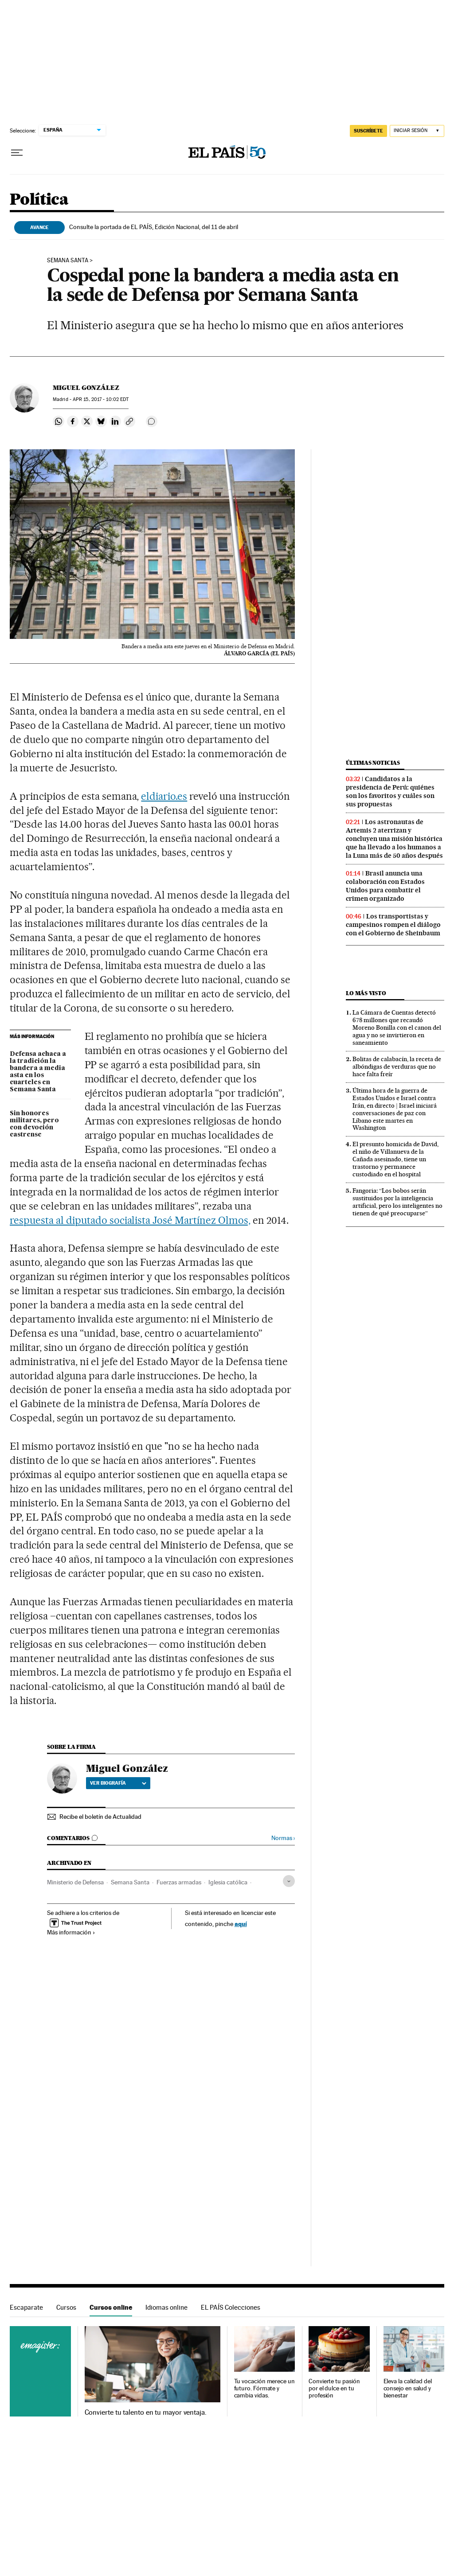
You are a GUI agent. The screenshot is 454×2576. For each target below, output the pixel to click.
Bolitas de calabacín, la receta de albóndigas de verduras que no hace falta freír (396, 1066)
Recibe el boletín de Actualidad (100, 1816)
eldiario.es (164, 796)
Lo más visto (366, 993)
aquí (241, 1923)
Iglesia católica (227, 1882)
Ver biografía (118, 1783)
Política (39, 200)
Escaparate (26, 2307)
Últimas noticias (373, 762)
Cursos (66, 2307)
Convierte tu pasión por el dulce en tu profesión (334, 2388)
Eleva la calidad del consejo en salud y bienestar (408, 2388)
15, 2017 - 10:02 (101, 399)
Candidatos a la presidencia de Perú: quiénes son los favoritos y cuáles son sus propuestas (390, 791)
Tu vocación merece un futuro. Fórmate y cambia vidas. (264, 2388)
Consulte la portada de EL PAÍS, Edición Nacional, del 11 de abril (153, 226)
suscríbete (368, 131)
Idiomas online (166, 2307)
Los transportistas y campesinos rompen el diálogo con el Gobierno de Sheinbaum (393, 924)
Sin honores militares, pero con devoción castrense (34, 1124)
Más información (71, 1932)
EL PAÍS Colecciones (230, 2307)
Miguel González (86, 388)
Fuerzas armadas (179, 1882)
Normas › (283, 1838)
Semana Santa (67, 260)
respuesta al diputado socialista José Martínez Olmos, (130, 1220)
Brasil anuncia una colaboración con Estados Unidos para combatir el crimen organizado (385, 886)
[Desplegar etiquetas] (289, 1881)
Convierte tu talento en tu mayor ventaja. (146, 2412)
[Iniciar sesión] (417, 131)
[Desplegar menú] (17, 153)
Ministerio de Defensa (75, 1882)
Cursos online (111, 2307)
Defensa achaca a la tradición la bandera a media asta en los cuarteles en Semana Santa (38, 1072)
